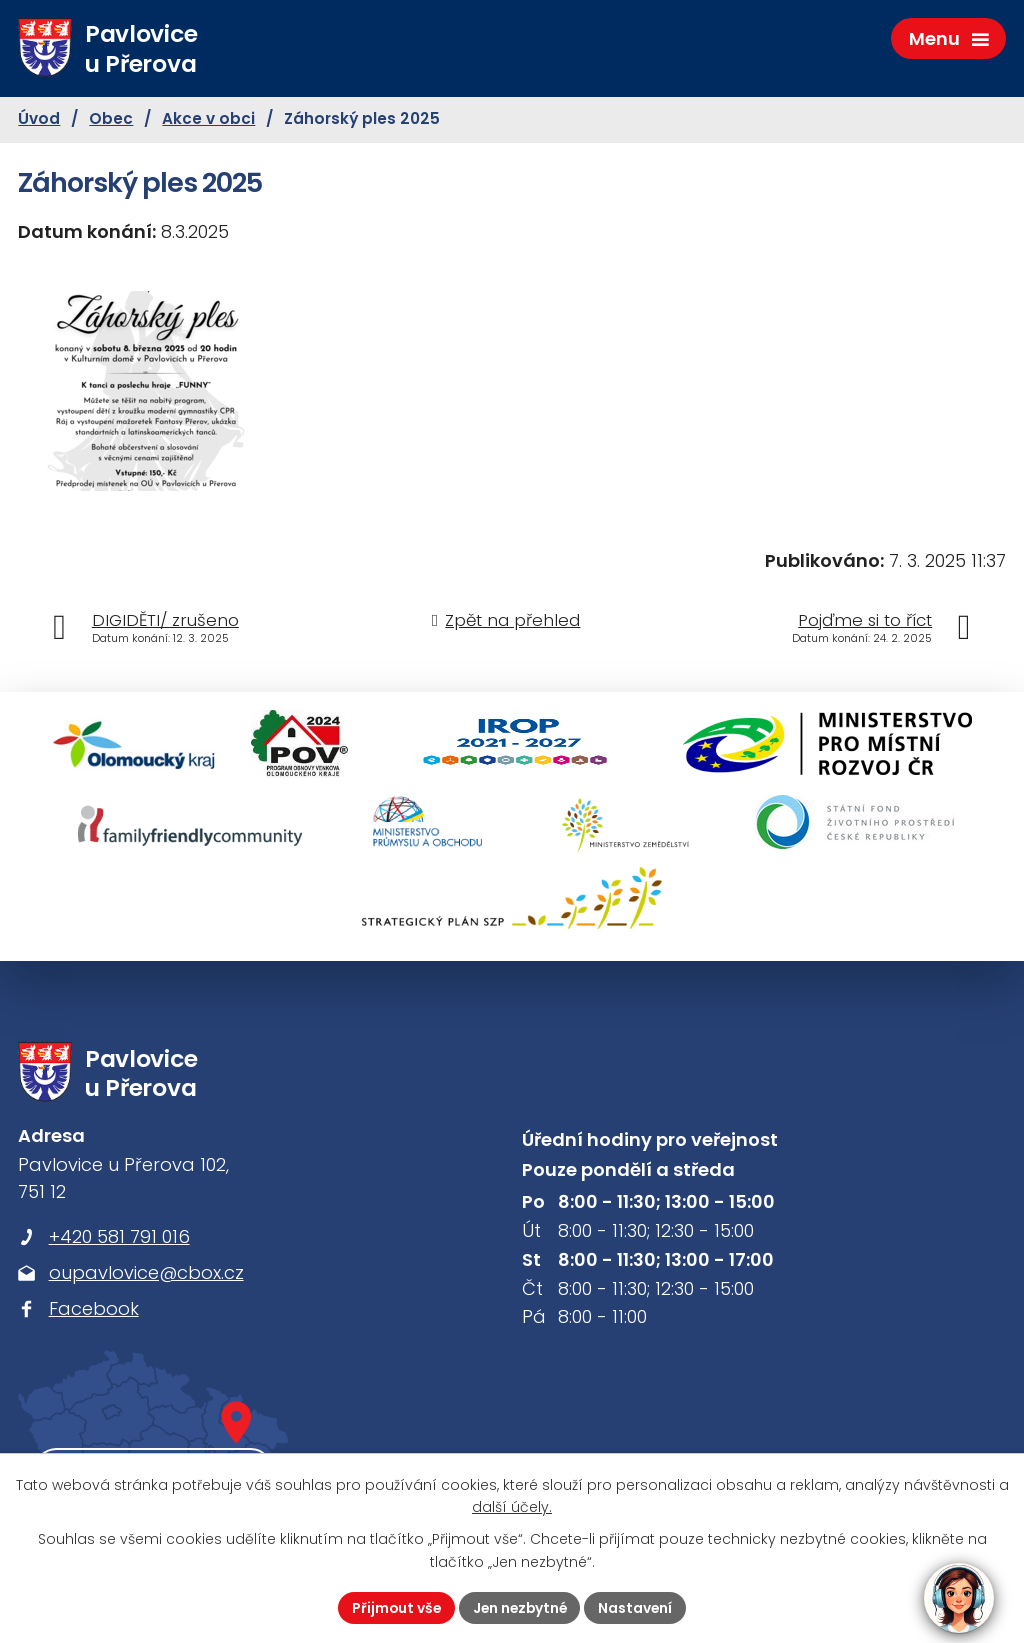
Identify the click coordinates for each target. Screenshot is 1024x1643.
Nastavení (638, 1607)
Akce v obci (208, 121)
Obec (111, 121)
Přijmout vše (393, 1607)
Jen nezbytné (520, 1607)
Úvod (39, 121)
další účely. (512, 1507)
